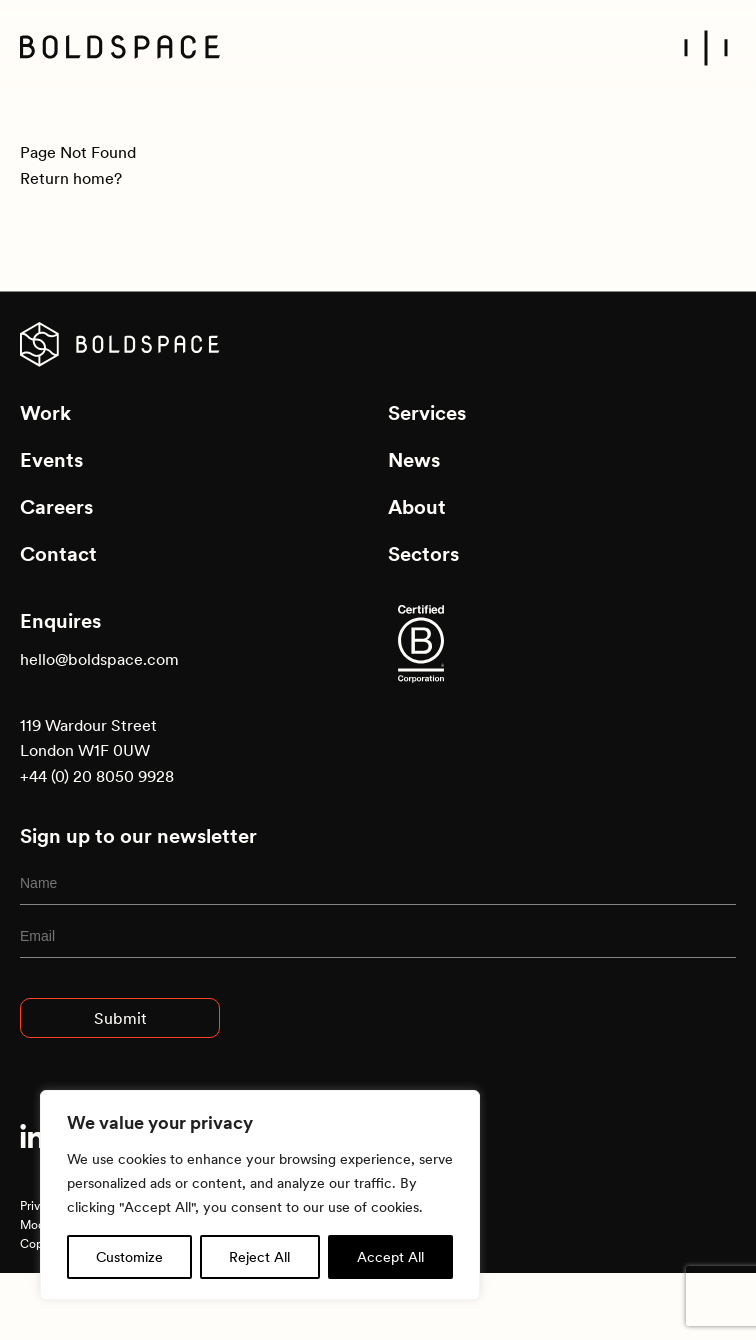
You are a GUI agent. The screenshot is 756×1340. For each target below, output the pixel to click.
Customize (129, 1257)
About (417, 507)
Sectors (423, 554)
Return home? (71, 178)
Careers (56, 507)
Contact (58, 554)
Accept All (390, 1257)
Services (427, 413)
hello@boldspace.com (99, 659)
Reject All (259, 1257)
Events (51, 460)
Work (45, 413)
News (414, 460)
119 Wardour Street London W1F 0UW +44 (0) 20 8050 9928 (97, 750)
